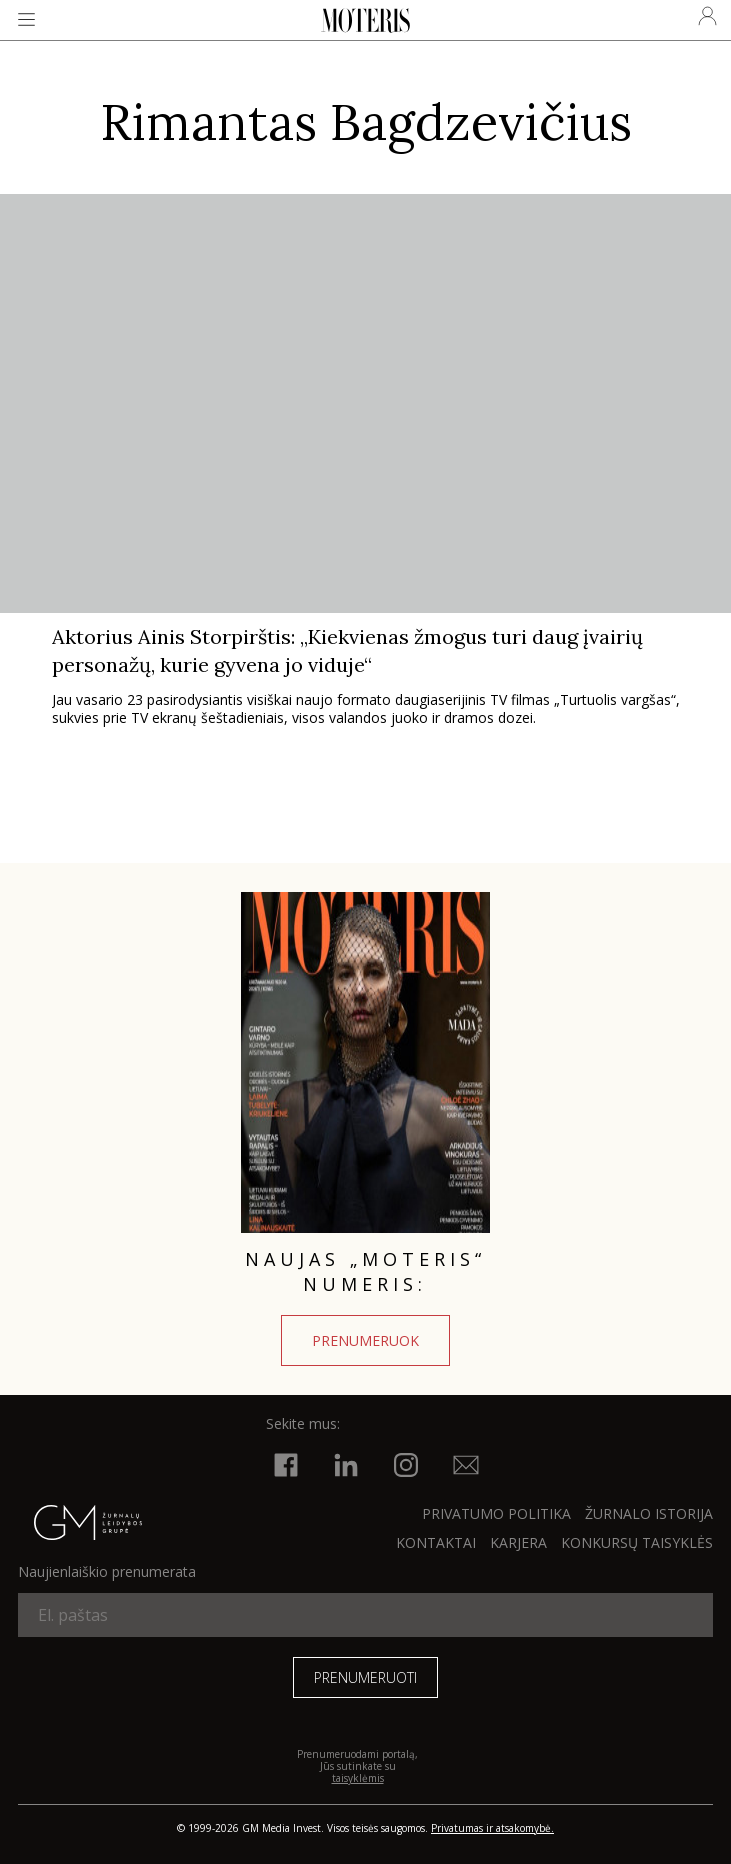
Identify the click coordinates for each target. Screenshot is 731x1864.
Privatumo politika (496, 1513)
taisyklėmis (358, 1778)
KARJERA (518, 1542)
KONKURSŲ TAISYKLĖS (637, 1542)
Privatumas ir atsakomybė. (492, 1828)
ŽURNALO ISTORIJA (649, 1513)
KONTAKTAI (436, 1542)
